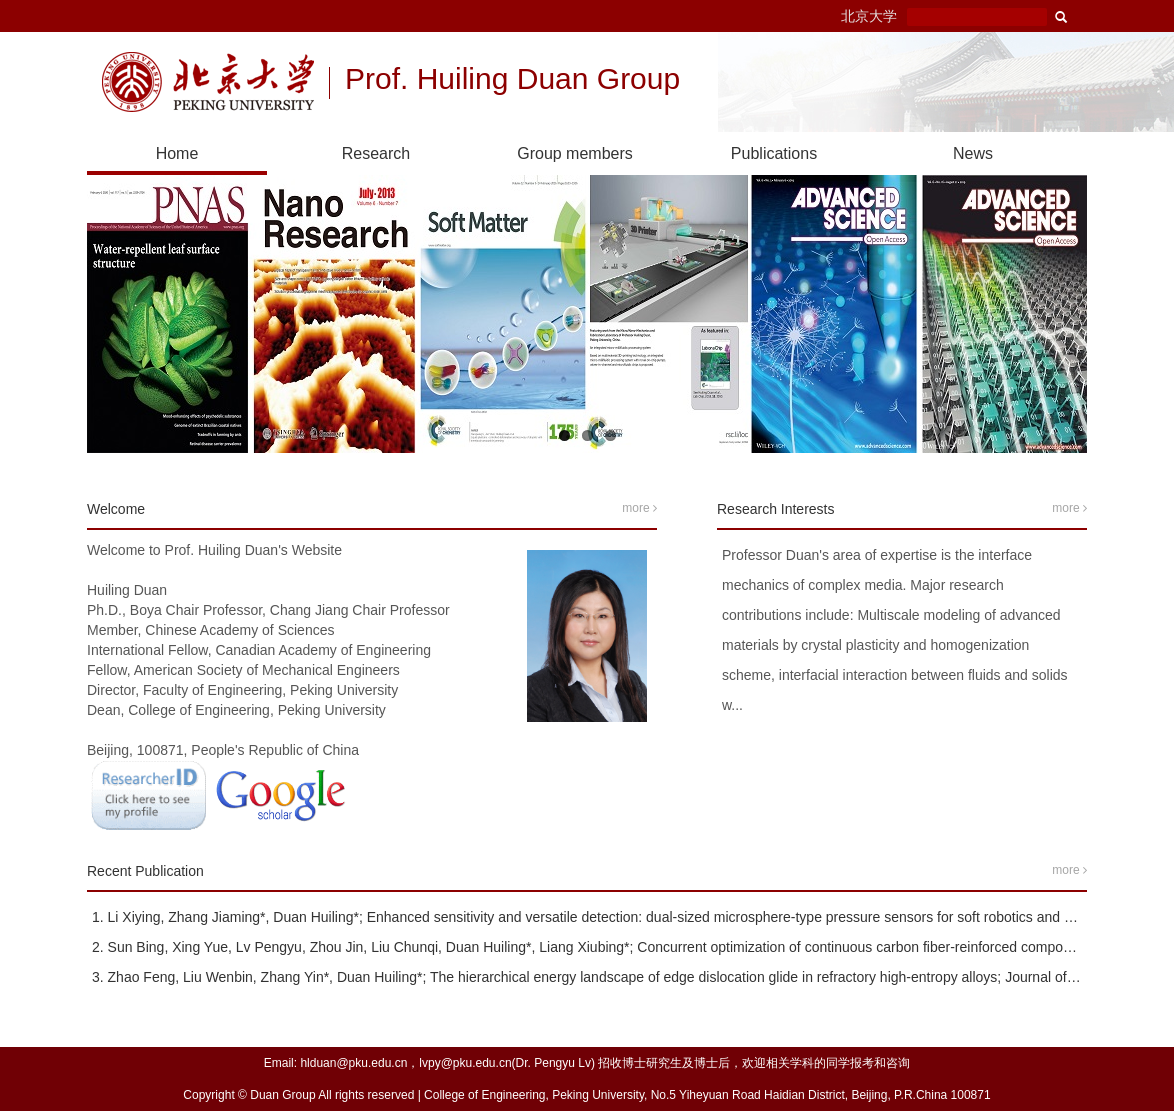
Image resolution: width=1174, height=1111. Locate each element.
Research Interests (776, 509)
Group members (575, 153)
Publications (774, 153)
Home (177, 153)
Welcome (116, 509)
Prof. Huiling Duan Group (512, 81)
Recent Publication (145, 871)
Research (376, 153)
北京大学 (869, 16)
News (973, 153)
